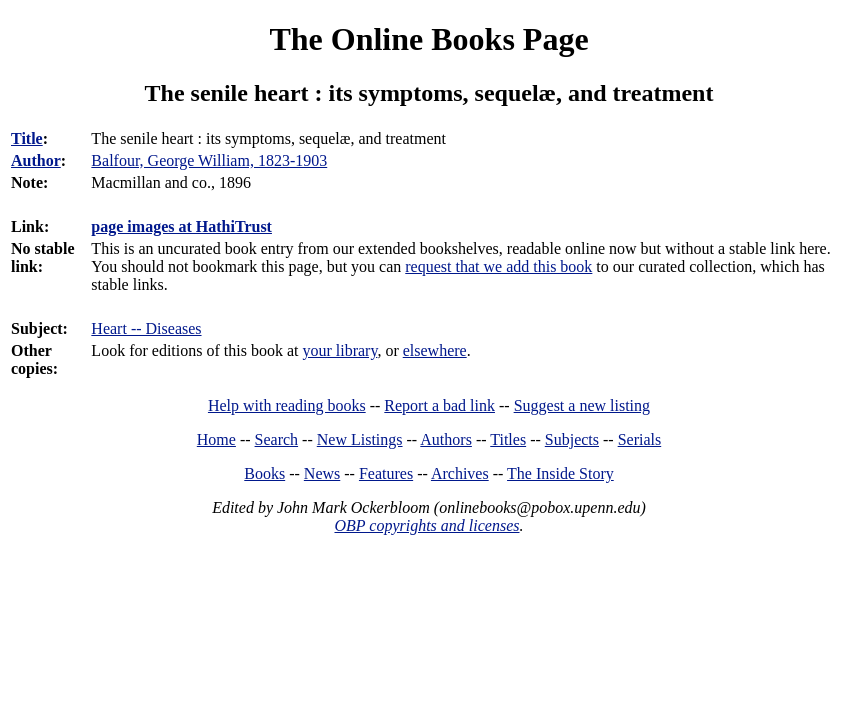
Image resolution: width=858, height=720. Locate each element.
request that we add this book (498, 266)
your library (339, 350)
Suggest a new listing (582, 405)
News (322, 473)
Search (277, 439)
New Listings (360, 439)
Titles (508, 439)
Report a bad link (439, 405)
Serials (640, 439)
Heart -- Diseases (146, 328)
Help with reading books (287, 405)
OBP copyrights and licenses (426, 525)
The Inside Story (560, 473)
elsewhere (435, 350)
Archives (460, 473)
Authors (446, 439)
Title (27, 138)
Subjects (572, 439)
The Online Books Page (428, 39)
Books (264, 473)
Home (216, 439)
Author (36, 160)
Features (386, 473)
